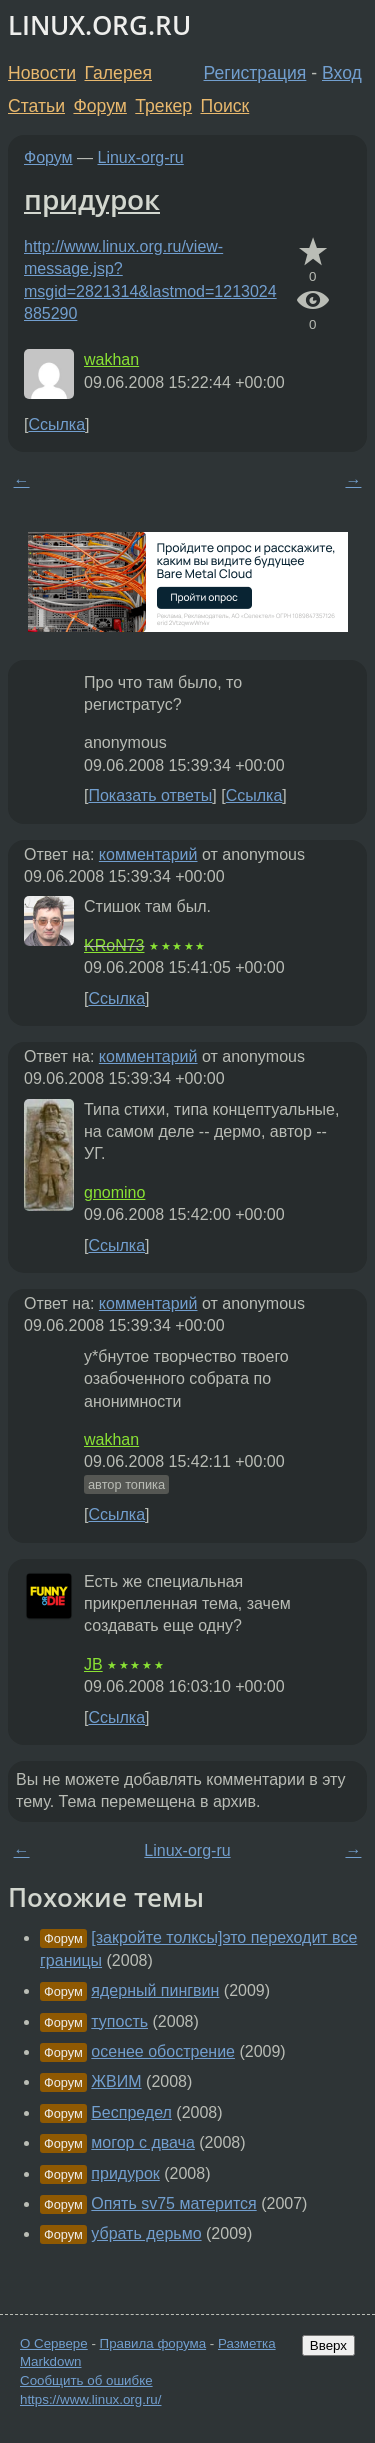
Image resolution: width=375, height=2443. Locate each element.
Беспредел (131, 2112)
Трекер (163, 106)
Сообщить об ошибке (86, 2380)
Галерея (118, 73)
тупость (119, 2021)
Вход (342, 73)
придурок (92, 199)
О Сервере (54, 2343)
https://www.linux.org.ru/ (90, 2399)
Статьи (36, 106)
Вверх (328, 2345)
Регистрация (255, 73)
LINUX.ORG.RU (99, 25)
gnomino (114, 1192)
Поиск (225, 106)
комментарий (148, 854)
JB (93, 1664)
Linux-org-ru (141, 157)
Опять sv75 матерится (173, 2203)
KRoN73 (114, 945)
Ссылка (56, 424)
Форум (99, 106)
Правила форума (153, 2343)
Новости (42, 73)
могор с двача (143, 2142)
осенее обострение (163, 2051)
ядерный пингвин (155, 1990)
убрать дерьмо (146, 2233)
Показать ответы (150, 795)
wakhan (111, 359)
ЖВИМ (116, 2081)
